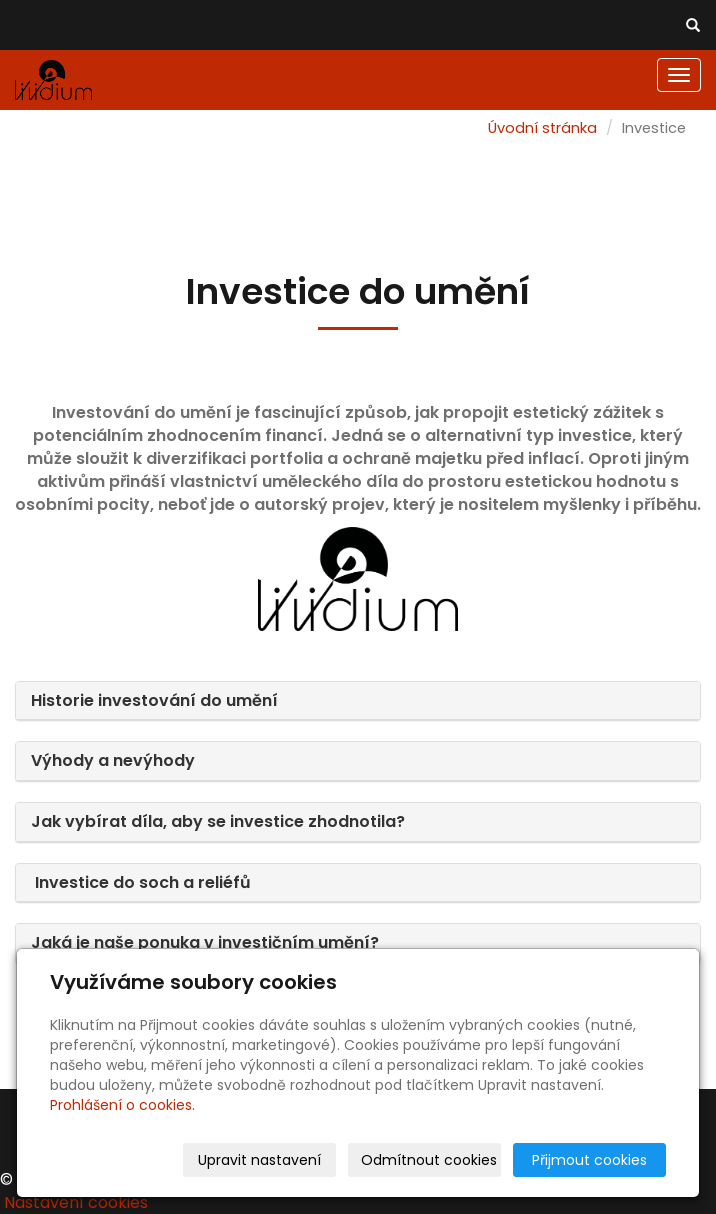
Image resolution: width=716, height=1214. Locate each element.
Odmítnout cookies (429, 1160)
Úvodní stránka (542, 128)
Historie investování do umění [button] (156, 700)
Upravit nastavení (259, 1160)
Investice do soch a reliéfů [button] (141, 882)
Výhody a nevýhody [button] (115, 760)
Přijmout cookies (589, 1160)
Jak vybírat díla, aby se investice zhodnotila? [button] (218, 821)
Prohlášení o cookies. (122, 1105)
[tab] (358, 701)
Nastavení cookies (76, 1202)
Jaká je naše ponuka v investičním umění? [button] (205, 942)
